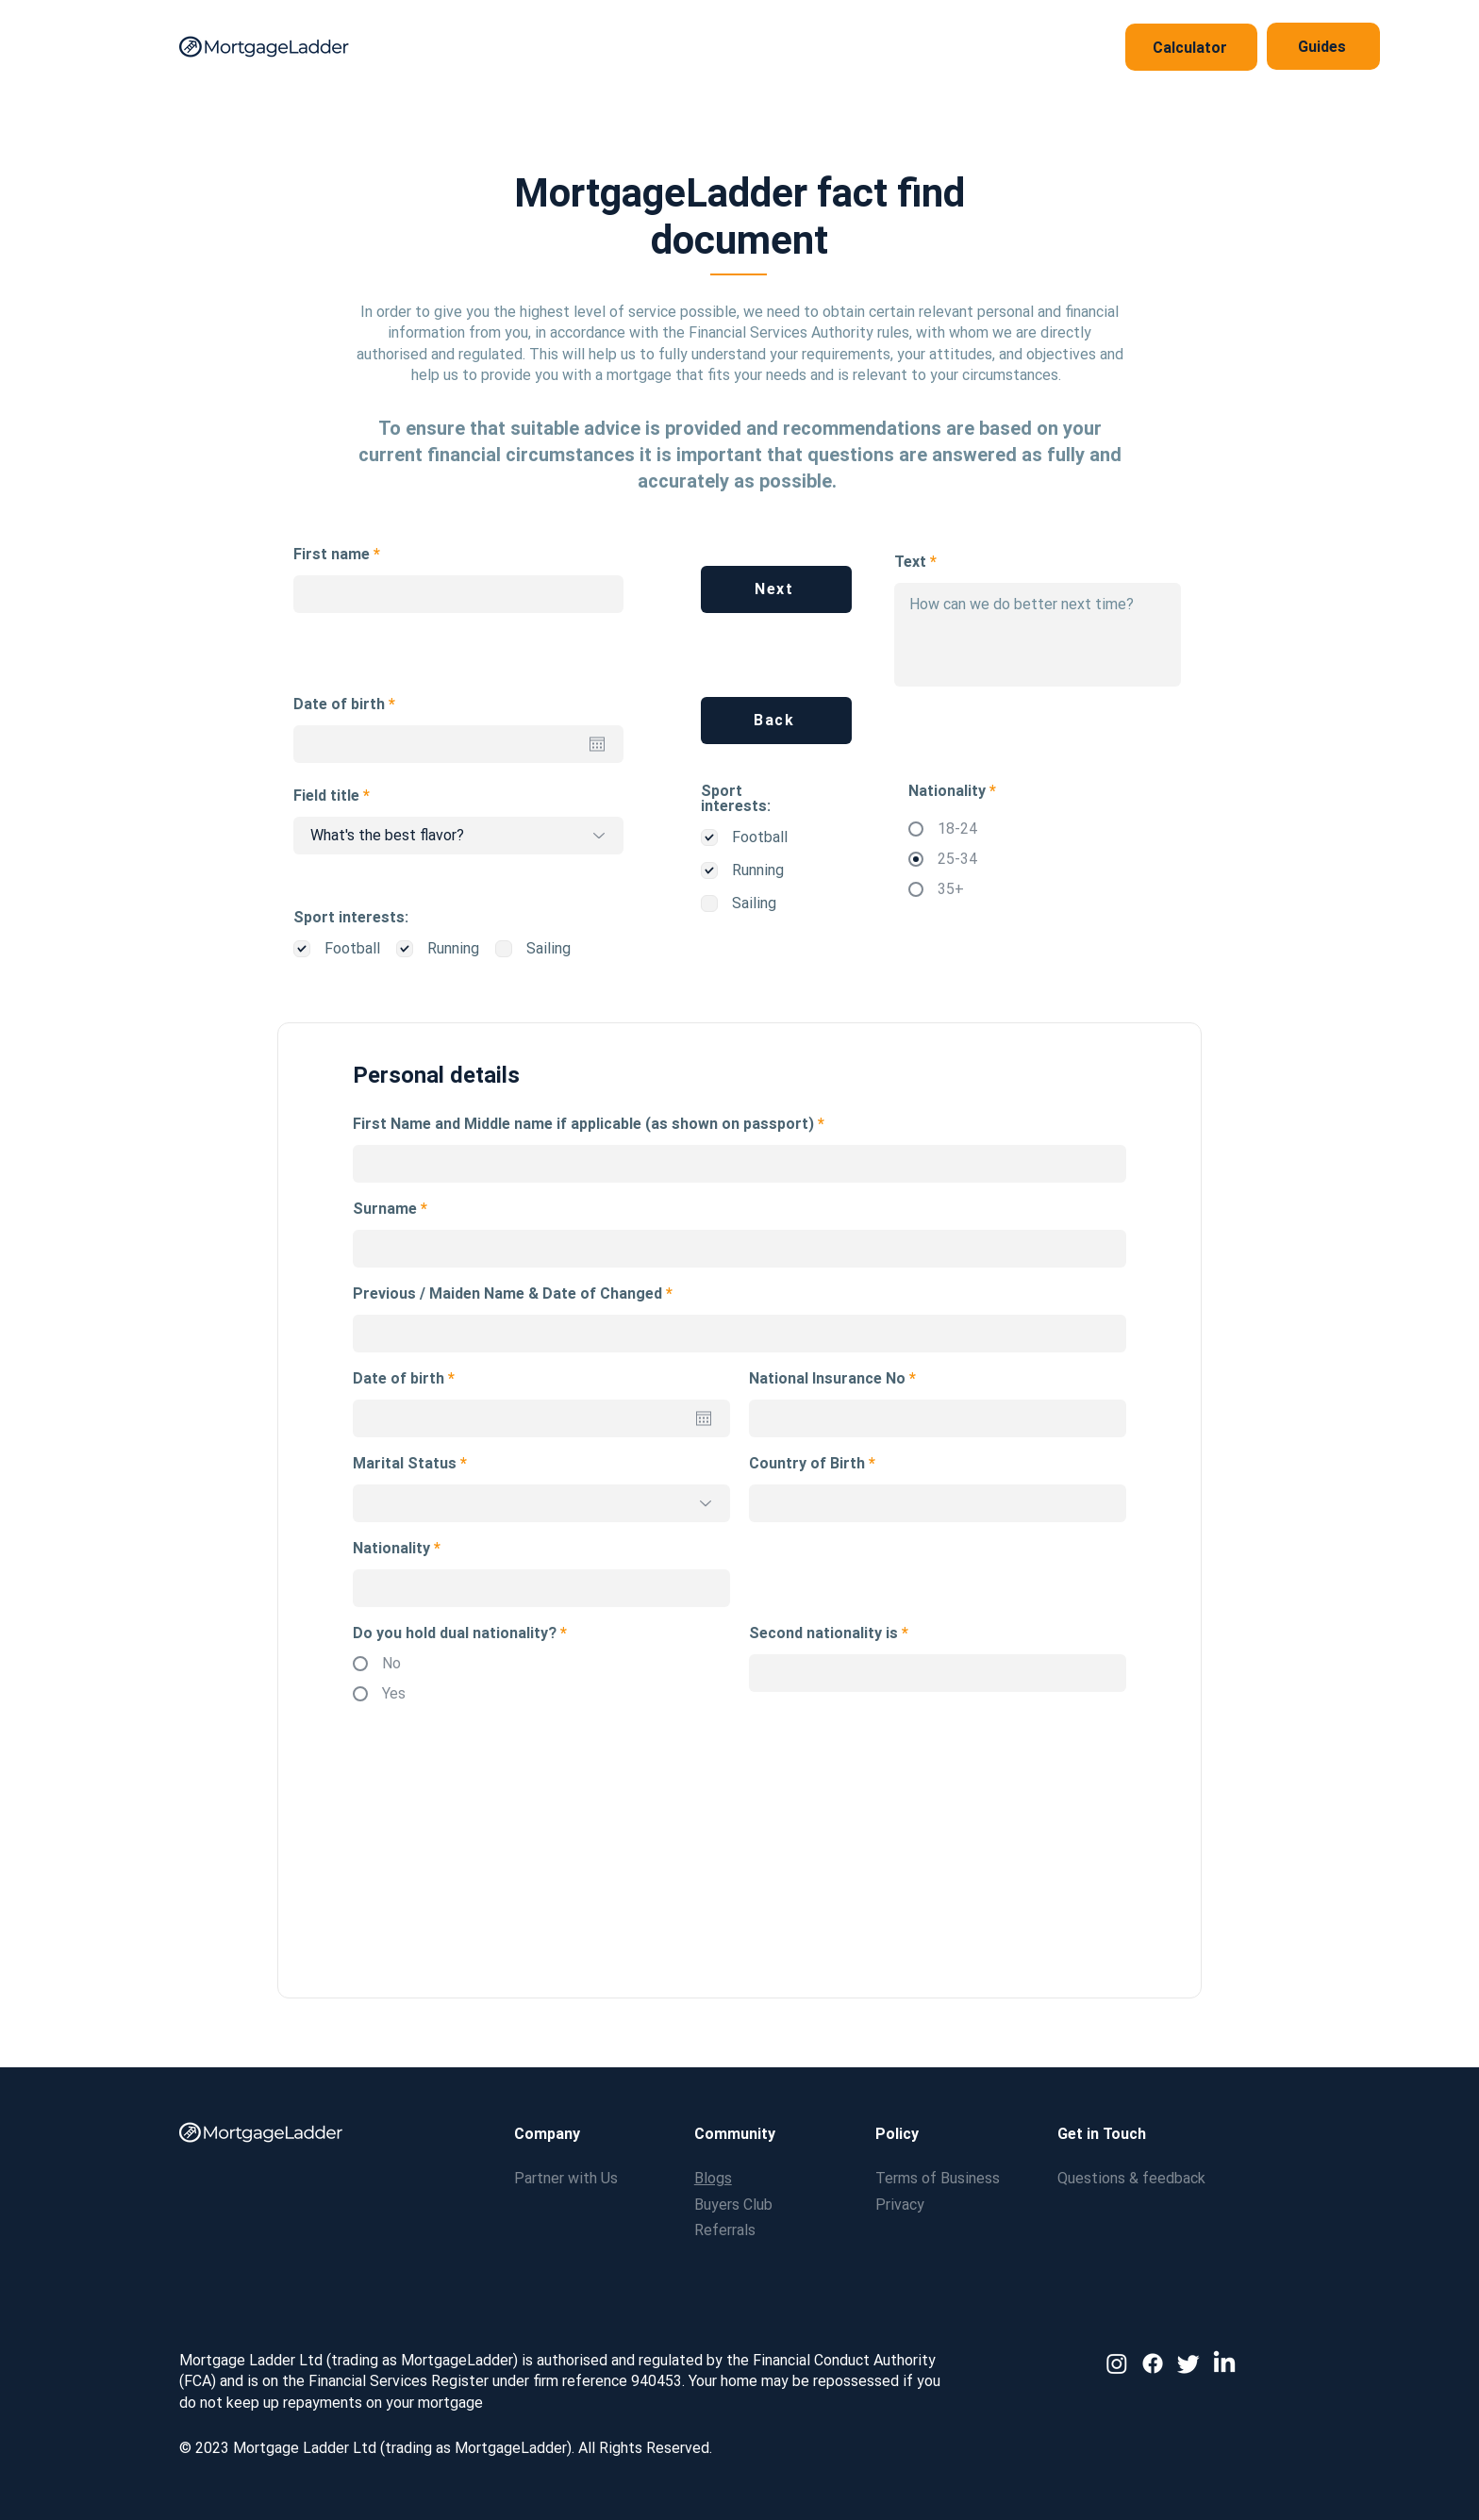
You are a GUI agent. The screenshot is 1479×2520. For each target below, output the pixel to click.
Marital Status (405, 1463)
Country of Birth (807, 1463)
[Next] (776, 589)
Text (910, 562)
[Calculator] (1191, 47)
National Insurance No (827, 1378)
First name (331, 554)
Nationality (391, 1548)
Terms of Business (937, 2178)
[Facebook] (1152, 2363)
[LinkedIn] (1224, 2363)
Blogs (713, 2178)
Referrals (725, 2230)
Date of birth (348, 704)
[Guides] (1323, 46)
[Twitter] (1188, 2363)
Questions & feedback (1131, 2178)
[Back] (776, 720)
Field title (326, 796)
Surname (385, 1209)
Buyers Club (733, 2204)
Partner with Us (566, 2178)
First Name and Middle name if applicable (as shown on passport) (585, 1124)
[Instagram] (1117, 2363)
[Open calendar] (597, 744)
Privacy (899, 2204)
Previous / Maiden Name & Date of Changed (509, 1293)
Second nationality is (823, 1633)
